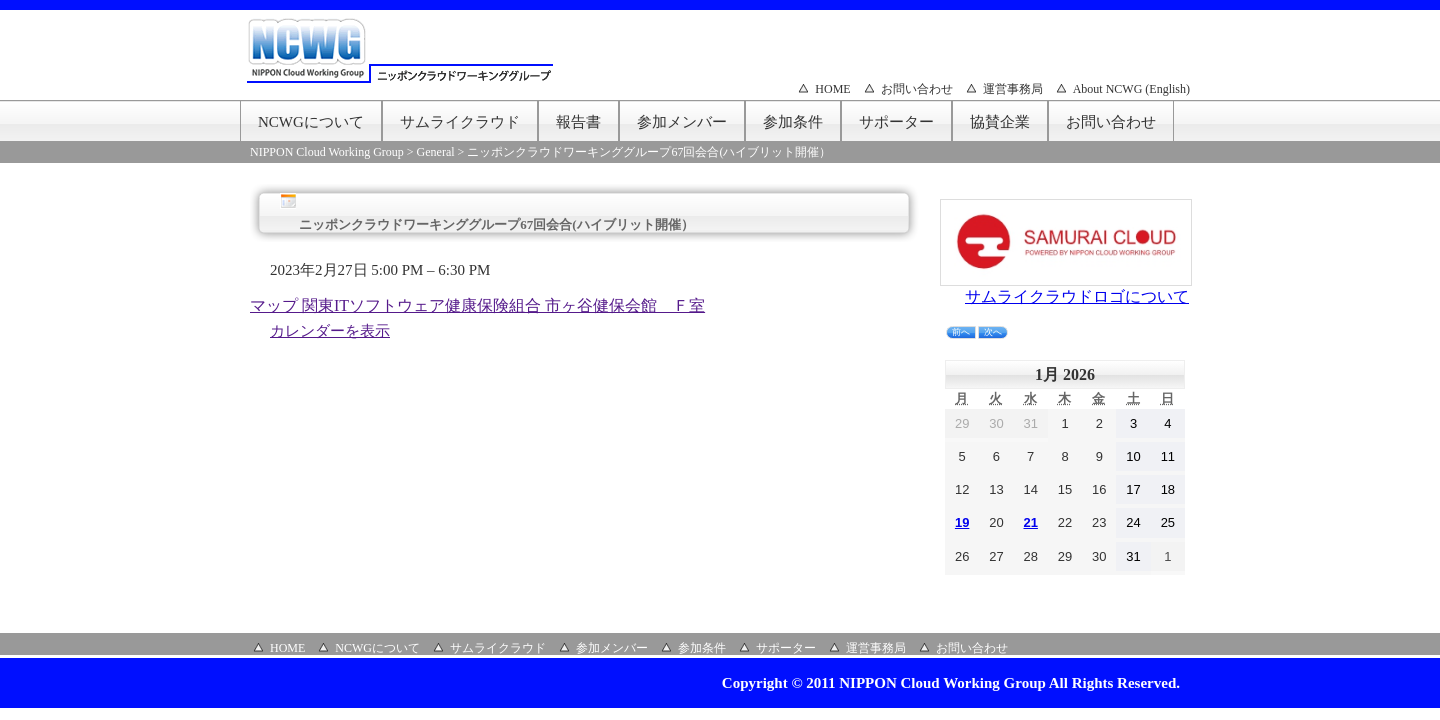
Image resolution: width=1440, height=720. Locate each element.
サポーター (896, 122)
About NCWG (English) (1131, 89)
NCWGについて (311, 122)
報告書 (578, 122)
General (436, 152)
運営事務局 (1013, 89)
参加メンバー (682, 122)
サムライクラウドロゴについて (1077, 296)
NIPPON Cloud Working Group (327, 152)
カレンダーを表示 (330, 331)
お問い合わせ (917, 89)
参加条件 (793, 122)
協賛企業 (1000, 122)
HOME (832, 89)
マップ (477, 305)
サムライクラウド (460, 122)
